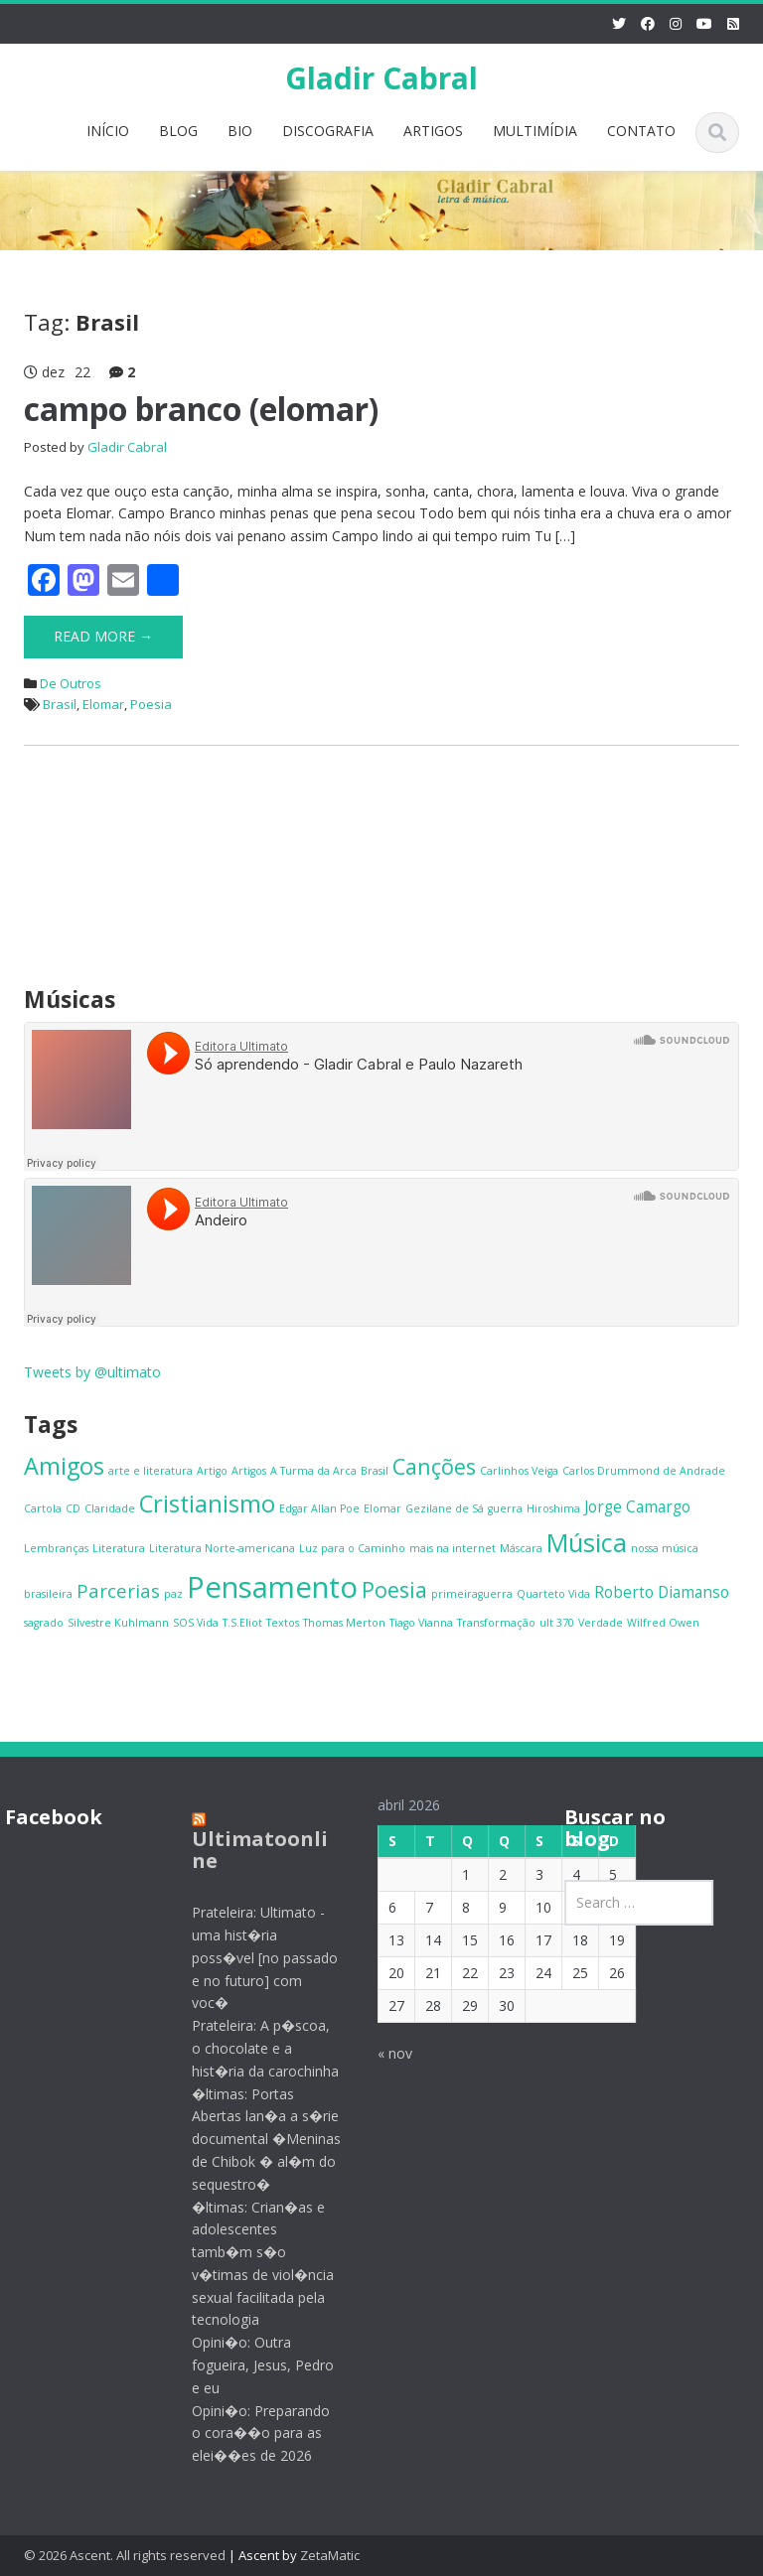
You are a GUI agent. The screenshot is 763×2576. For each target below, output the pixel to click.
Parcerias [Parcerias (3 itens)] (118, 1590)
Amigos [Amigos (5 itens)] (64, 1466)
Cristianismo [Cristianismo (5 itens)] (207, 1503)
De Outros (70, 683)
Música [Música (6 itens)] (586, 1542)
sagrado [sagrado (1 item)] (44, 1623)
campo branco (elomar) (201, 408)
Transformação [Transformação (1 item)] (496, 1623)
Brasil (59, 704)
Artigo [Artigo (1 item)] (212, 1471)
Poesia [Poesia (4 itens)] (394, 1589)
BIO (240, 130)
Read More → (103, 636)
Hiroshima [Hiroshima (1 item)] (553, 1508)
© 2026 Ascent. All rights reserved (125, 2555)
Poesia (151, 704)
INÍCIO (107, 130)
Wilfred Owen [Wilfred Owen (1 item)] (663, 1623)
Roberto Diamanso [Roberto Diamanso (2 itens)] (661, 1592)
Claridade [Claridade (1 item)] (109, 1508)
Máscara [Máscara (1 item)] (521, 1548)
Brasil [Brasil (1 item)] (374, 1471)
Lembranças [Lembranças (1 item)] (56, 1548)
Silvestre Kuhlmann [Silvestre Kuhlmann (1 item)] (118, 1623)
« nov (381, 2053)
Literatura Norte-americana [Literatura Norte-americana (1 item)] (222, 1548)
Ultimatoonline (246, 1849)
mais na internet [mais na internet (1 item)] (452, 1548)
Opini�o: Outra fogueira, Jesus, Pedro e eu (249, 2365)
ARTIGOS (433, 130)
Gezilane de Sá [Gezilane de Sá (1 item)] (444, 1508)
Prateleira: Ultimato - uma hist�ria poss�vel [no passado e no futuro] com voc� (251, 1957)
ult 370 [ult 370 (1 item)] (556, 1623)
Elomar (103, 704)
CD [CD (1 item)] (73, 1508)
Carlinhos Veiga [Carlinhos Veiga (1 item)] (519, 1471)
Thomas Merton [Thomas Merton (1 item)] (344, 1623)
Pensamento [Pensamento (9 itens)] (272, 1587)
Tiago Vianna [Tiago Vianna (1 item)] (421, 1623)
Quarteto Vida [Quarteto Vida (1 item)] (553, 1594)
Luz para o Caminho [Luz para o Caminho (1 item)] (352, 1548)
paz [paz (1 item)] (173, 1594)
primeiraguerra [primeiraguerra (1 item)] (472, 1594)
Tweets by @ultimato (92, 1371)
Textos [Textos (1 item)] (282, 1623)
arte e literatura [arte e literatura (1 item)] (150, 1471)
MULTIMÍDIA (535, 130)
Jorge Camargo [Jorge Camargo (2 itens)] (637, 1506)
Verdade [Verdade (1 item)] (600, 1623)
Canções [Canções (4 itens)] (434, 1466)
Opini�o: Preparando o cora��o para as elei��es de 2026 (247, 2433)
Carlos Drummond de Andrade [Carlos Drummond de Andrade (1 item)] (643, 1471)
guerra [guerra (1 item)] (505, 1508)
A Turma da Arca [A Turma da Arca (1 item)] (313, 1471)
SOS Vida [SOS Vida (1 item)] (196, 1623)
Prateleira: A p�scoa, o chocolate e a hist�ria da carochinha (251, 2048)
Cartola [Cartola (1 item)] (43, 1508)
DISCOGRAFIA (328, 130)
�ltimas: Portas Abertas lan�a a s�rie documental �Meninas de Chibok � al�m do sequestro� (252, 2139)
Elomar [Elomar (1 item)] (382, 1508)
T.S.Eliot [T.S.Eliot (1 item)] (242, 1623)
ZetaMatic (330, 2555)
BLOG (178, 130)
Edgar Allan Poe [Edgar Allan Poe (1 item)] (319, 1508)
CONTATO (641, 130)
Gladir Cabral (381, 78)
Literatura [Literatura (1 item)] (118, 1548)
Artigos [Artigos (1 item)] (248, 1471)
